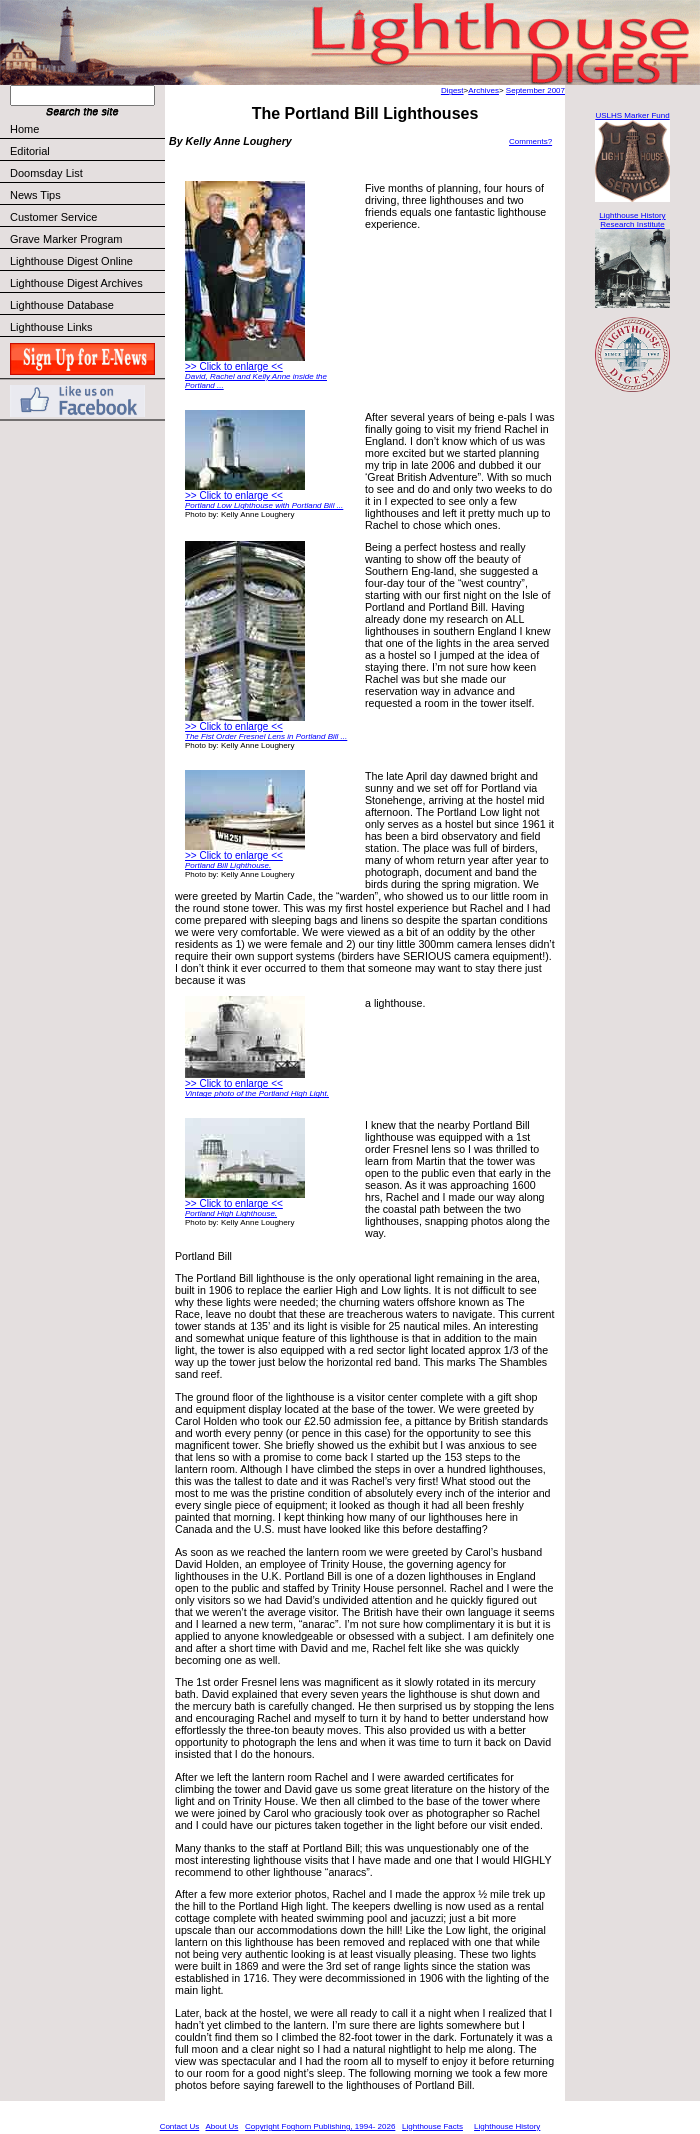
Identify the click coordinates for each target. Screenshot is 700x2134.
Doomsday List (46, 173)
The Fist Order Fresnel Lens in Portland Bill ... (266, 736)
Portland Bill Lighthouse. (228, 865)
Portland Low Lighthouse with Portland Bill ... (264, 505)
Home (24, 129)
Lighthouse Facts (432, 2126)
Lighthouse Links (51, 327)
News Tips (35, 195)
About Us (221, 2126)
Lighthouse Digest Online (71, 261)
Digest (452, 90)
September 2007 (535, 90)
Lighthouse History (507, 2126)
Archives (483, 90)
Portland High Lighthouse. (231, 1213)
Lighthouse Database (62, 305)
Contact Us (180, 2126)
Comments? (530, 141)
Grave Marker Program (66, 239)
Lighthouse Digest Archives (76, 283)
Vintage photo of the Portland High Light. (257, 1093)
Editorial (86, 151)
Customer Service (86, 217)
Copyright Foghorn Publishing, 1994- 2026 (320, 2126)
